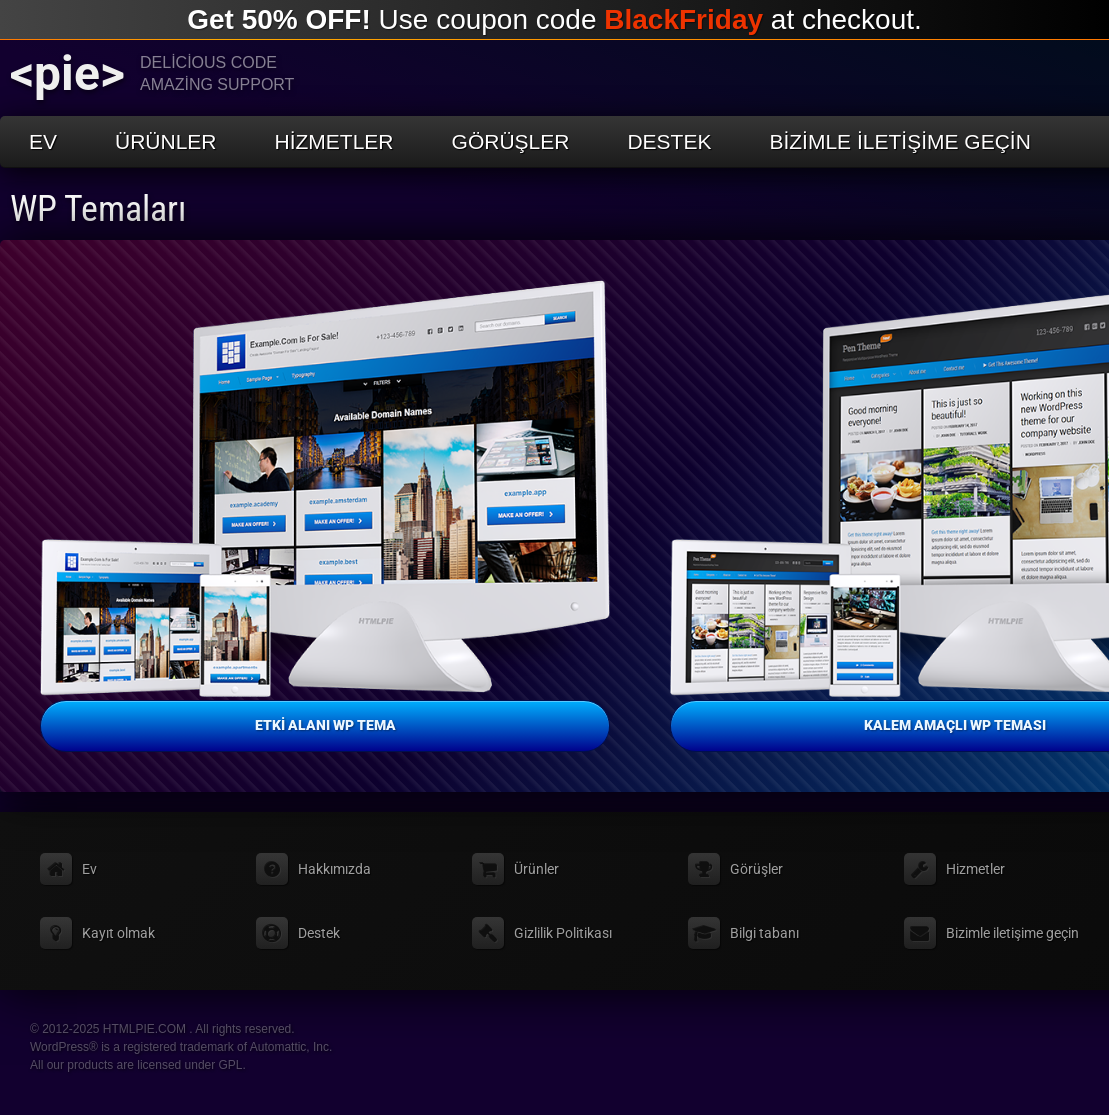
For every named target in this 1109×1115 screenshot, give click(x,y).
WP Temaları (98, 209)
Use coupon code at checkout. (554, 19)
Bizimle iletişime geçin (899, 141)
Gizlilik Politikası (563, 933)
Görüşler (511, 141)
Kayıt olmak (118, 933)
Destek (669, 141)
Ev (43, 141)
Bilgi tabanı (764, 933)
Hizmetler (334, 141)
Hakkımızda (334, 869)
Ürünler (166, 141)
